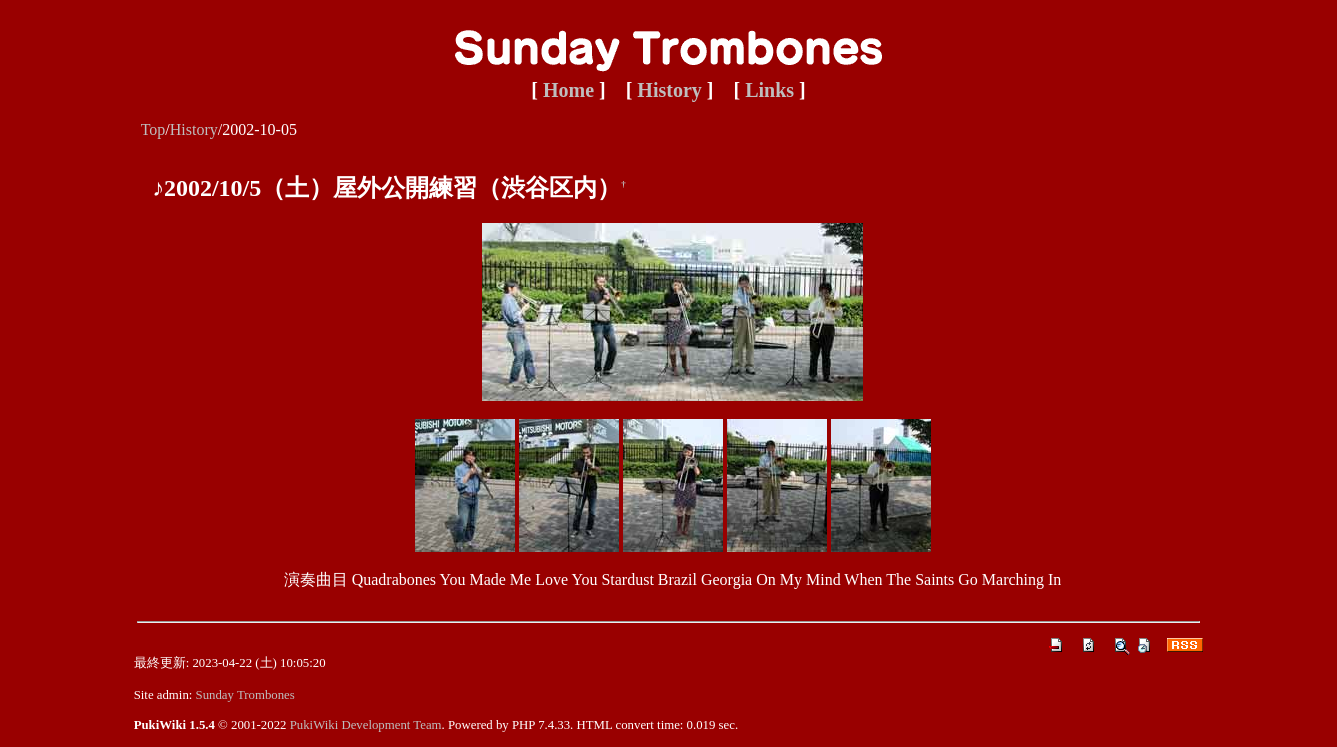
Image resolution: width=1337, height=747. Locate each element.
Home (568, 90)
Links (769, 90)
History (669, 90)
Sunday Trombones (245, 695)
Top (153, 129)
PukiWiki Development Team (366, 725)
